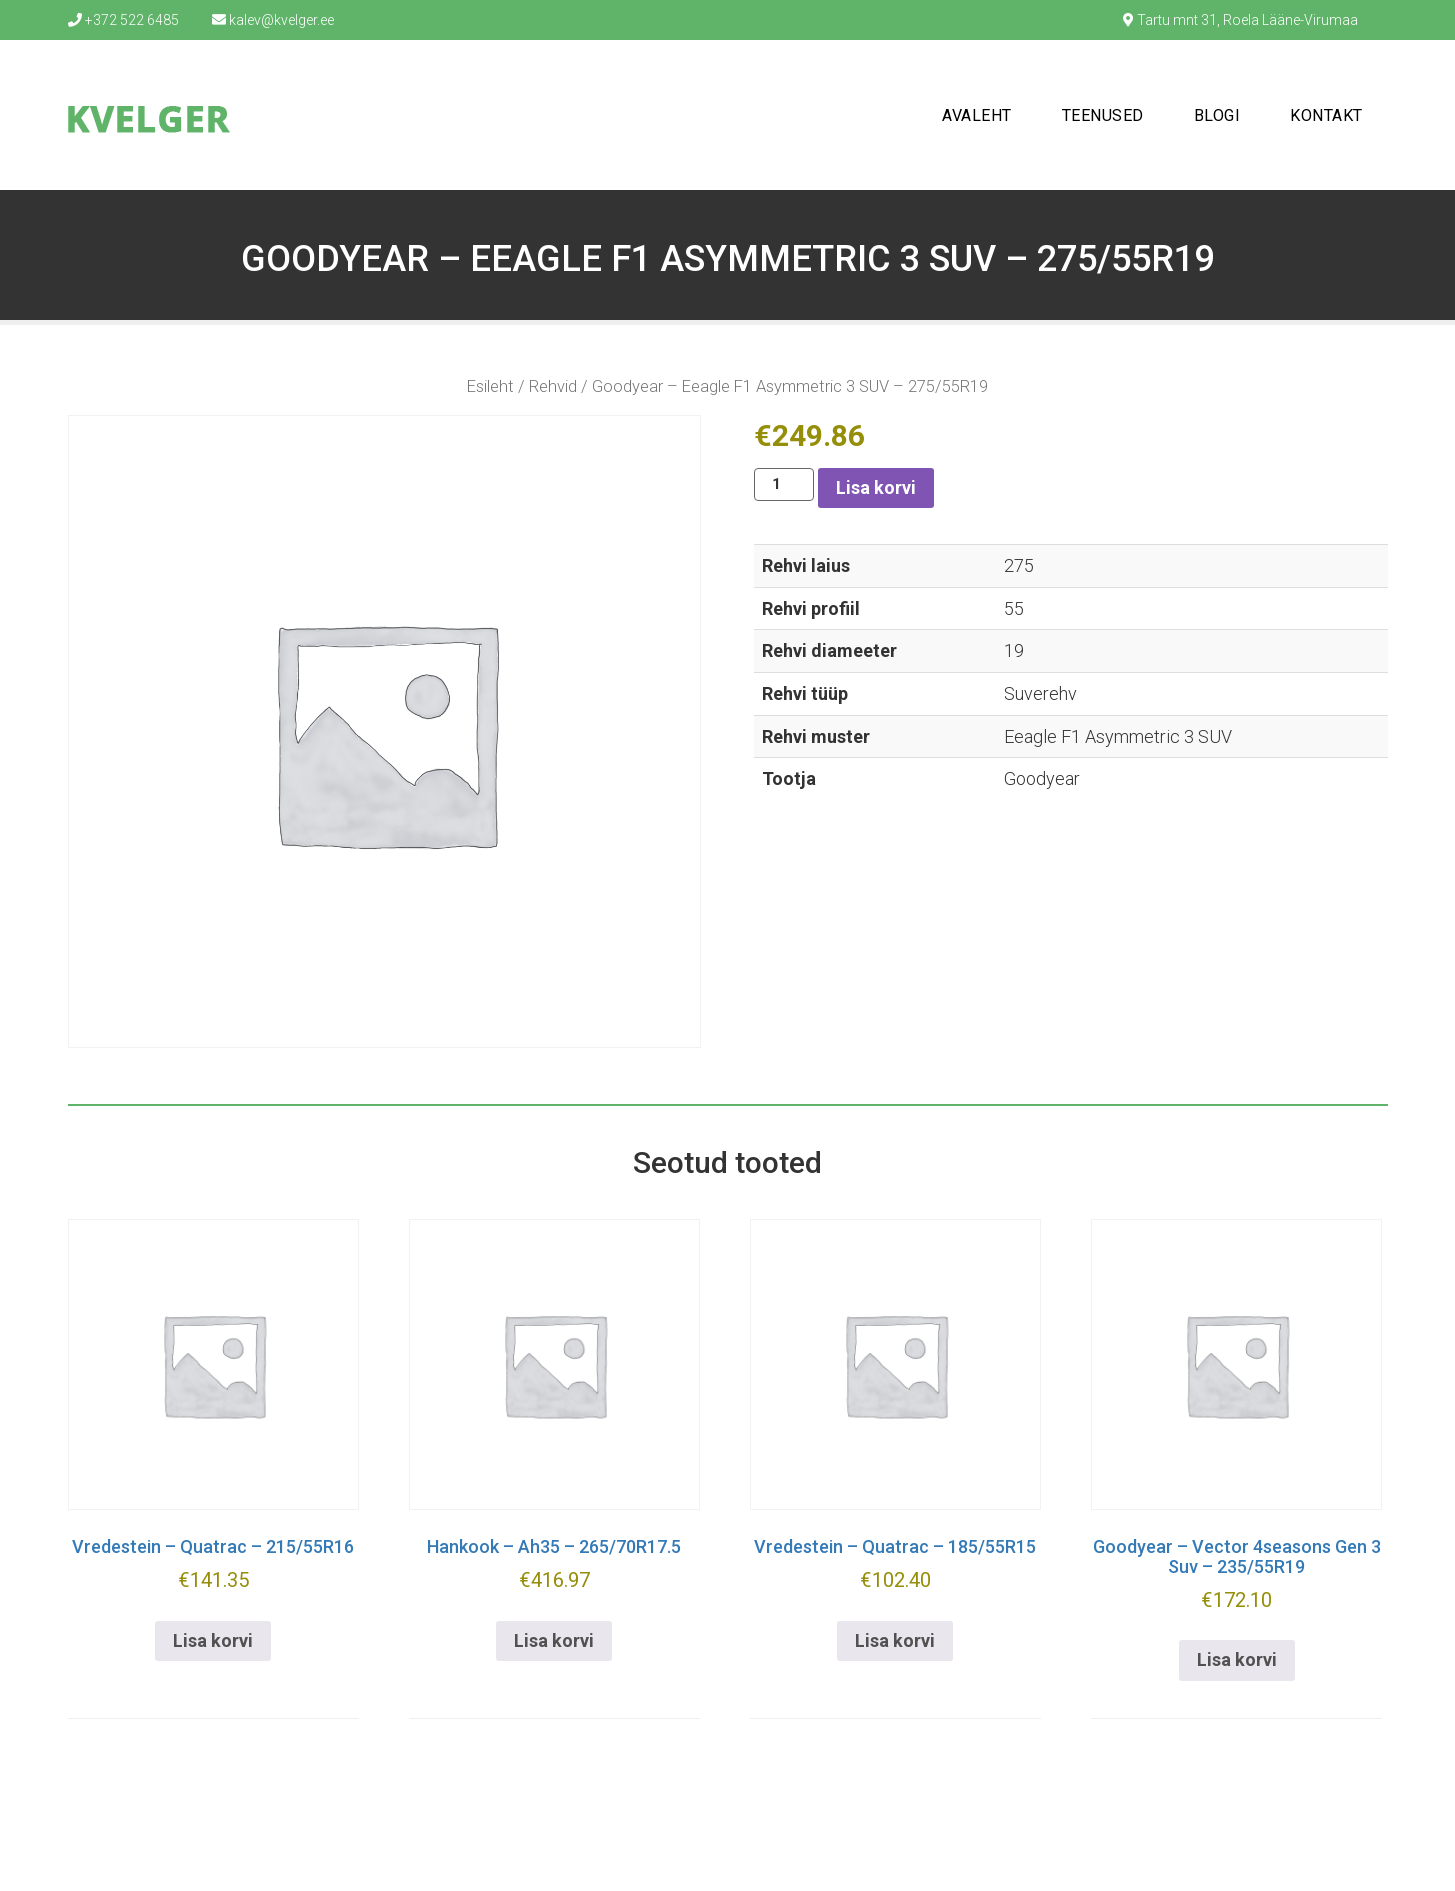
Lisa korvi (876, 487)
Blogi (1217, 115)
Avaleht (977, 115)
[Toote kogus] (784, 484)
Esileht (490, 386)
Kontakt (1326, 115)
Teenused (1103, 115)
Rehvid (553, 386)
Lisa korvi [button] (213, 1640)
